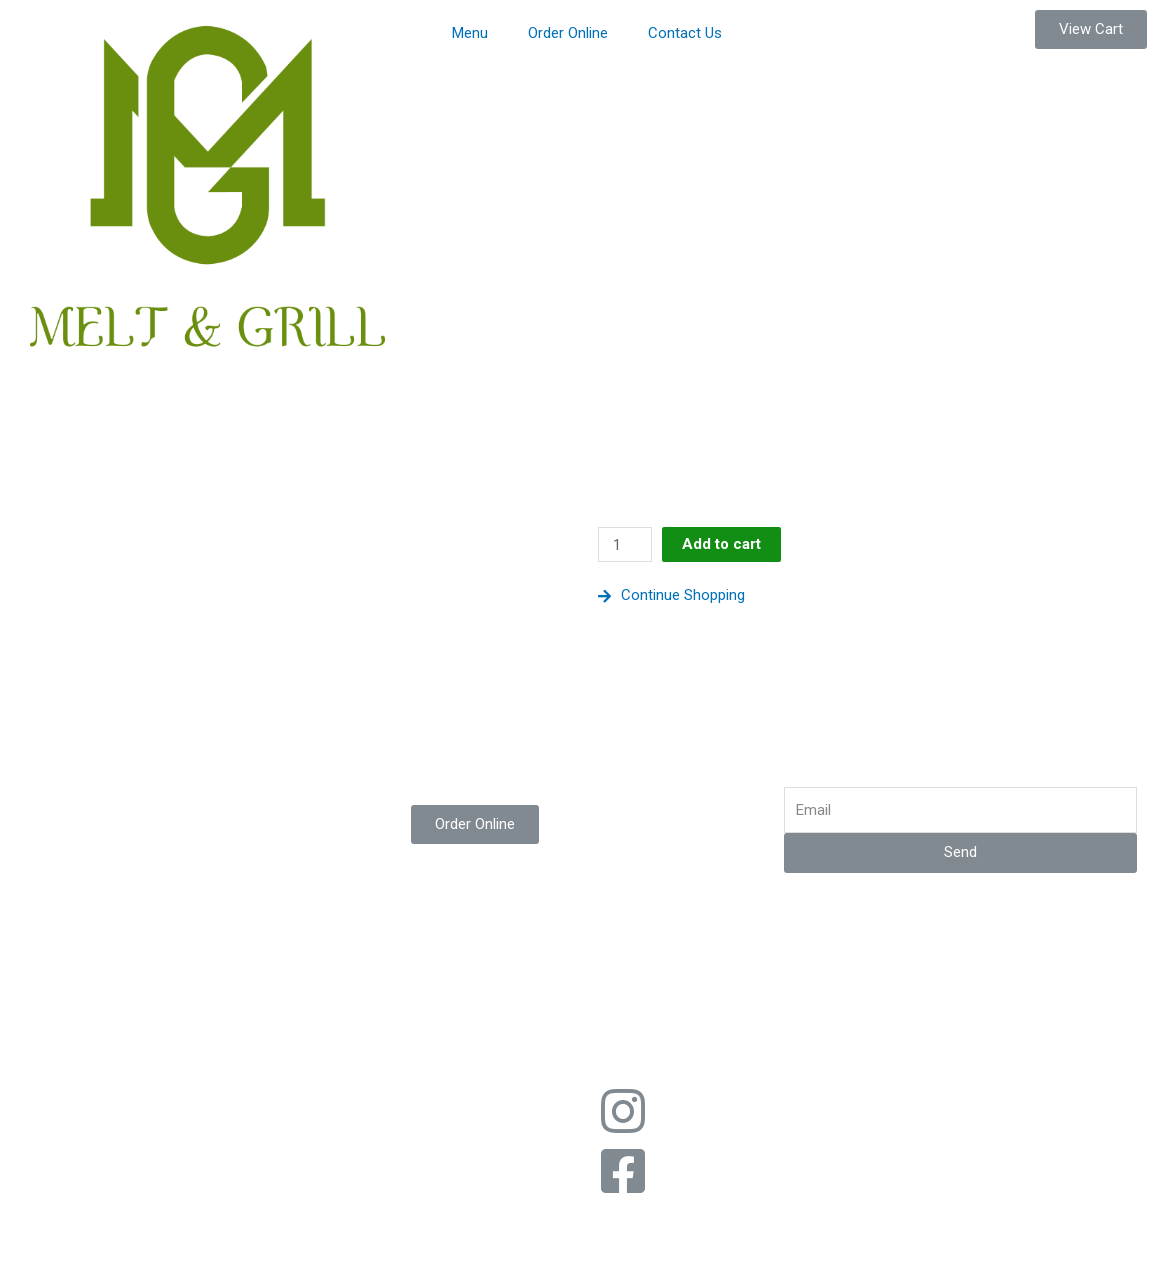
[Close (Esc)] (40, 1244)
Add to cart (721, 544)
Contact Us (685, 33)
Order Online (568, 33)
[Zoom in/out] (292, 1244)
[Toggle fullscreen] (208, 1244)
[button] (1091, 29)
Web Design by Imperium (679, 1063)
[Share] (124, 1244)
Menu (470, 33)
